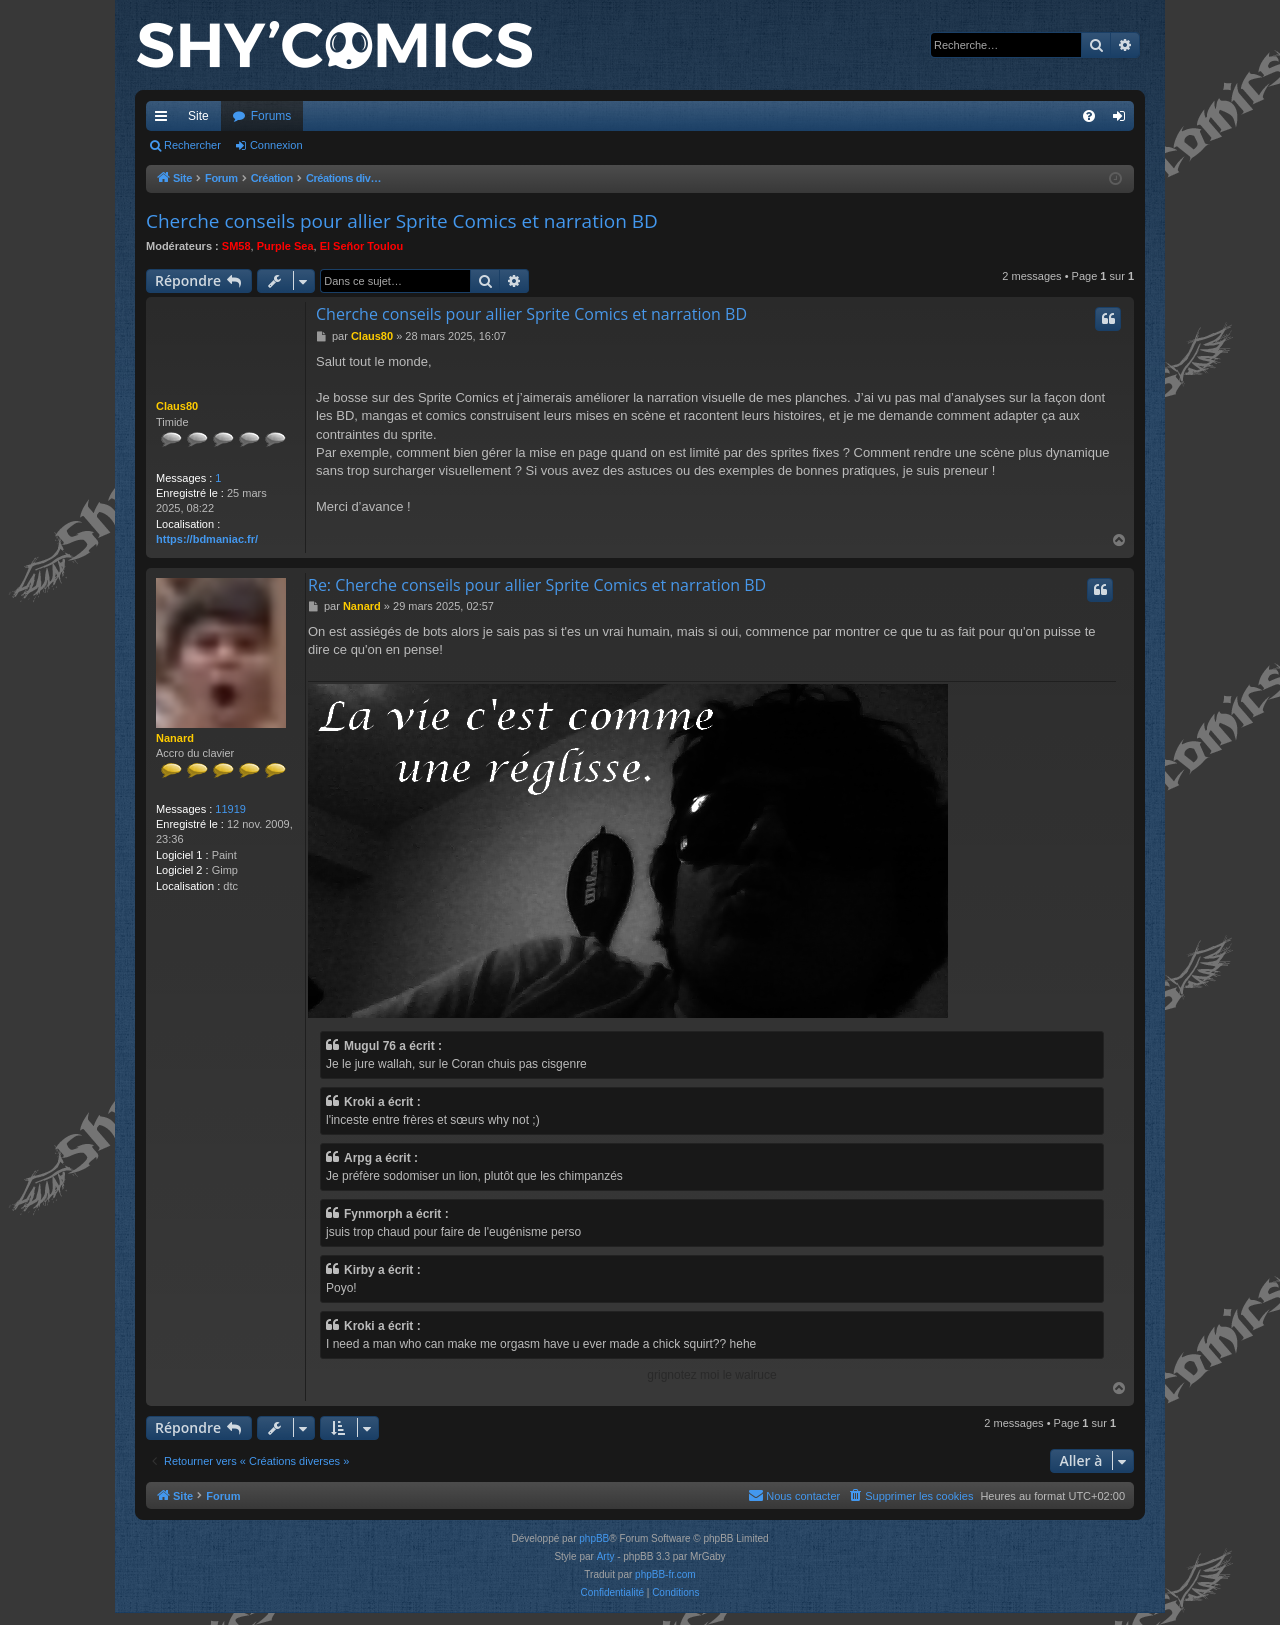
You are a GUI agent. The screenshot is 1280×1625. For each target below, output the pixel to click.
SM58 (236, 246)
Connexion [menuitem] (1123, 120)
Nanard (175, 738)
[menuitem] (1089, 116)
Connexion (276, 145)
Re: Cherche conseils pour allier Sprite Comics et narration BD (537, 585)
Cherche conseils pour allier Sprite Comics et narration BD (402, 221)
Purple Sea (285, 246)
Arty (606, 1556)
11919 (230, 809)
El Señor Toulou (362, 246)
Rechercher (192, 145)
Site (198, 116)
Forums (271, 116)
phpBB (594, 1538)
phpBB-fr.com (665, 1574)
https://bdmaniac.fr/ (207, 539)
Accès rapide (165, 120)
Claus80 (177, 406)
